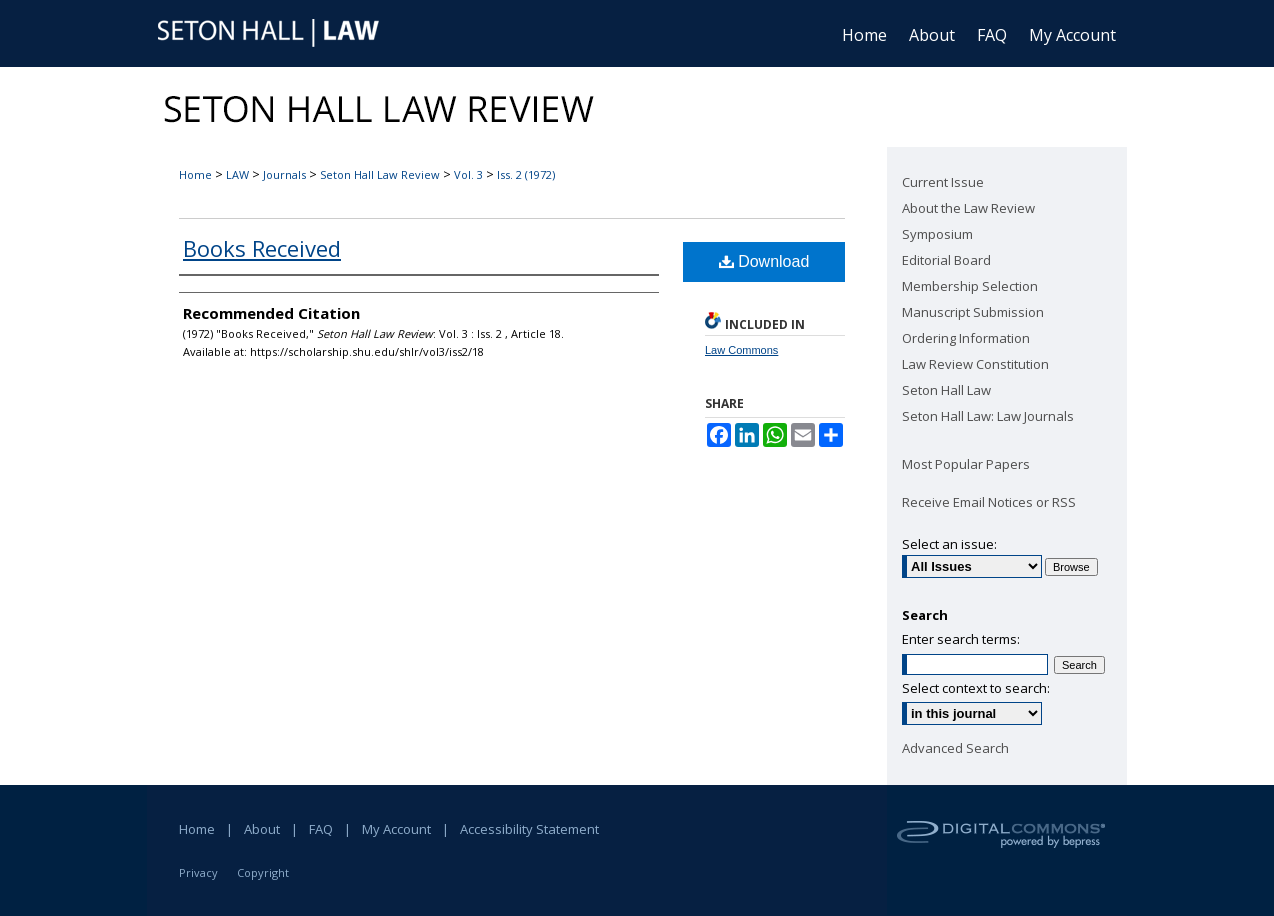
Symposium (937, 234)
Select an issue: (949, 544)
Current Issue (943, 182)
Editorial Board (946, 260)
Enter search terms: (961, 639)
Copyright (263, 872)
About (262, 829)
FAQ (321, 829)
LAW (237, 174)
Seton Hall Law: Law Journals (988, 416)
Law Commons (741, 350)
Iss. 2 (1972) (526, 174)
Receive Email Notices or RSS (989, 502)
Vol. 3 (468, 174)
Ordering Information (966, 338)
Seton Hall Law (946, 390)
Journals (284, 174)
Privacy (198, 872)
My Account (396, 829)
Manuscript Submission (973, 312)
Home (195, 174)
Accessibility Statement (529, 829)
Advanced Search (955, 748)
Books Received (262, 248)
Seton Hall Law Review (380, 174)
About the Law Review (968, 208)
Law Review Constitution (975, 364)
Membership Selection (970, 286)
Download (764, 261)
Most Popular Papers (966, 464)
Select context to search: (976, 688)
